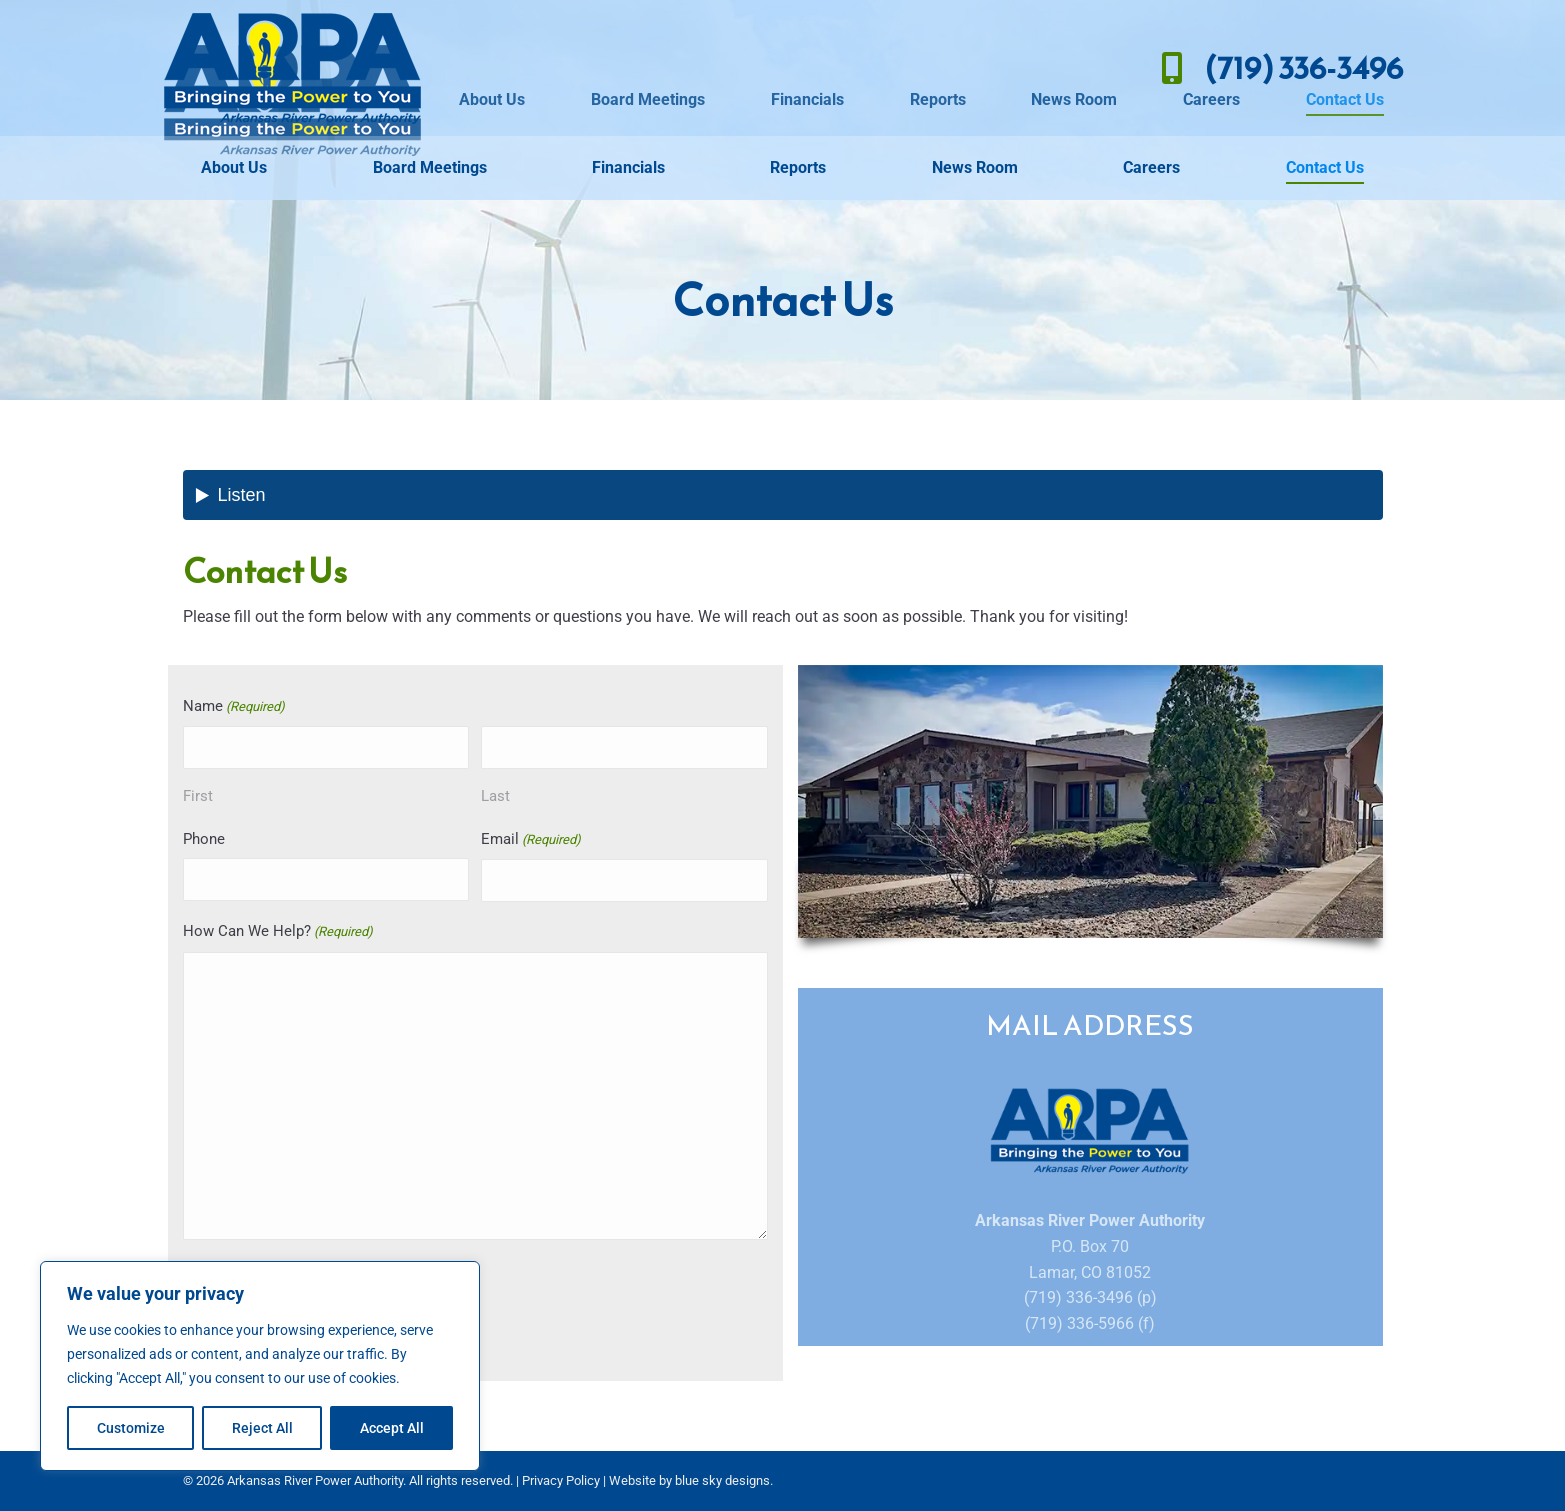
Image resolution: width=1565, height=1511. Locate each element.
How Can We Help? (278, 932)
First (198, 796)
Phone (204, 839)
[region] (260, 1366)
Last (495, 796)
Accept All (392, 1428)
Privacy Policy (561, 1480)
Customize (131, 1428)
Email (531, 840)
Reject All (262, 1428)
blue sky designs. (724, 1480)
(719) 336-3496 (1277, 68)
